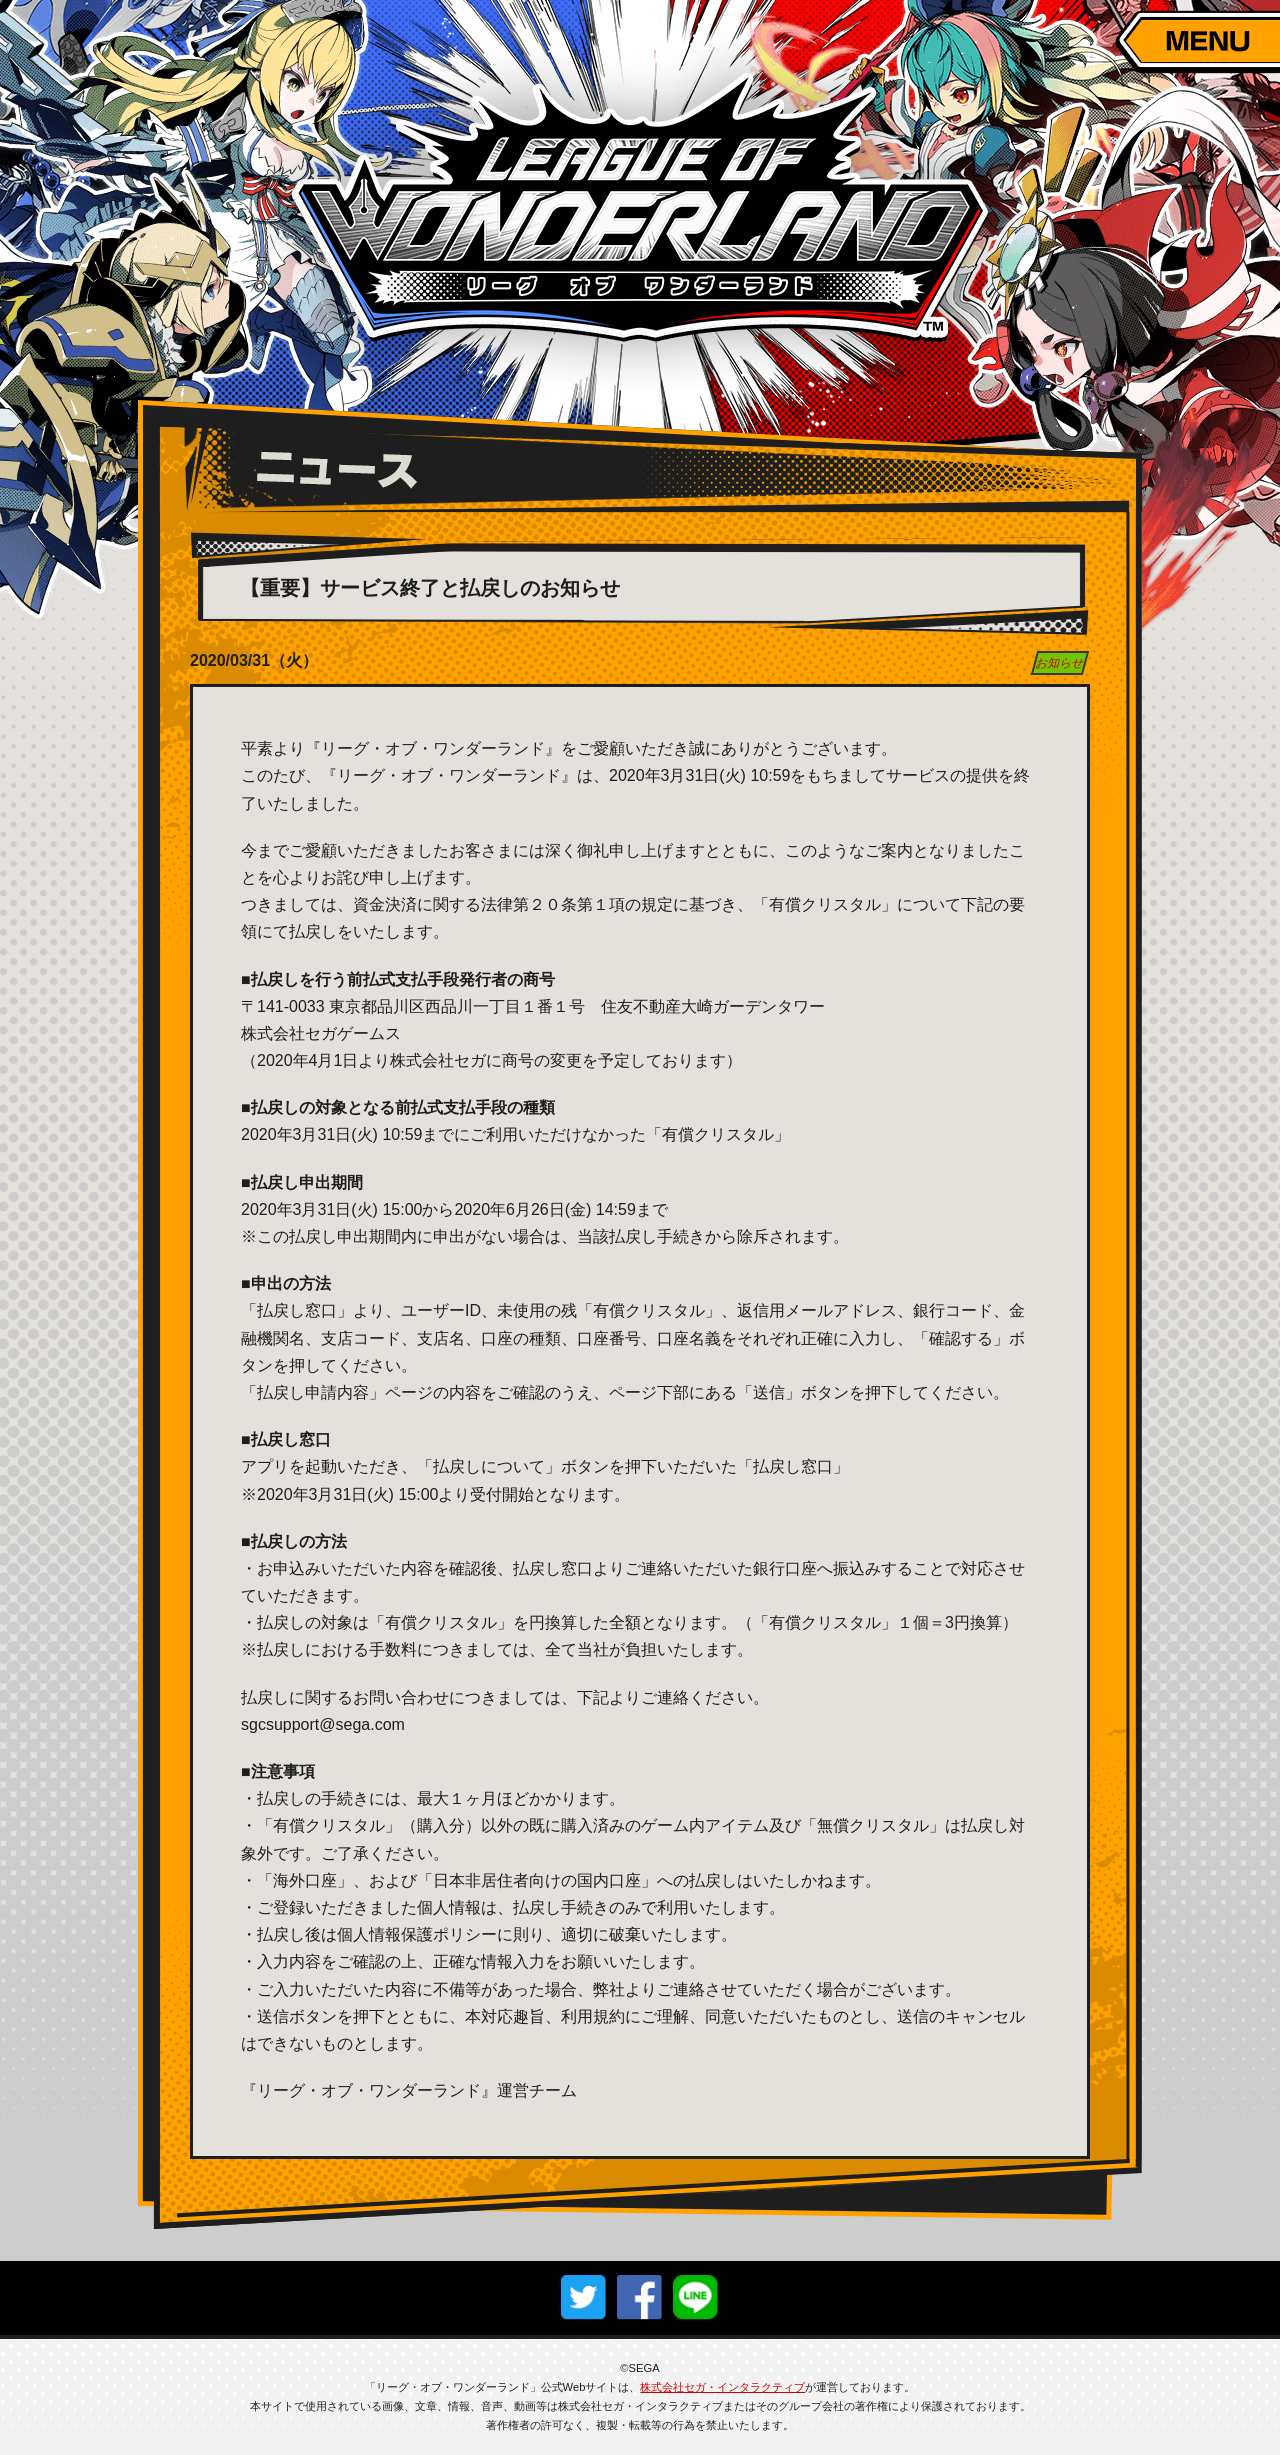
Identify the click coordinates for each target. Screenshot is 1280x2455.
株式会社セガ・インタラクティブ (722, 2387)
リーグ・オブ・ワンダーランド (640, 215)
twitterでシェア (584, 2298)
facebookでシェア (640, 2298)
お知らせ (1060, 663)
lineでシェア (696, 2298)
